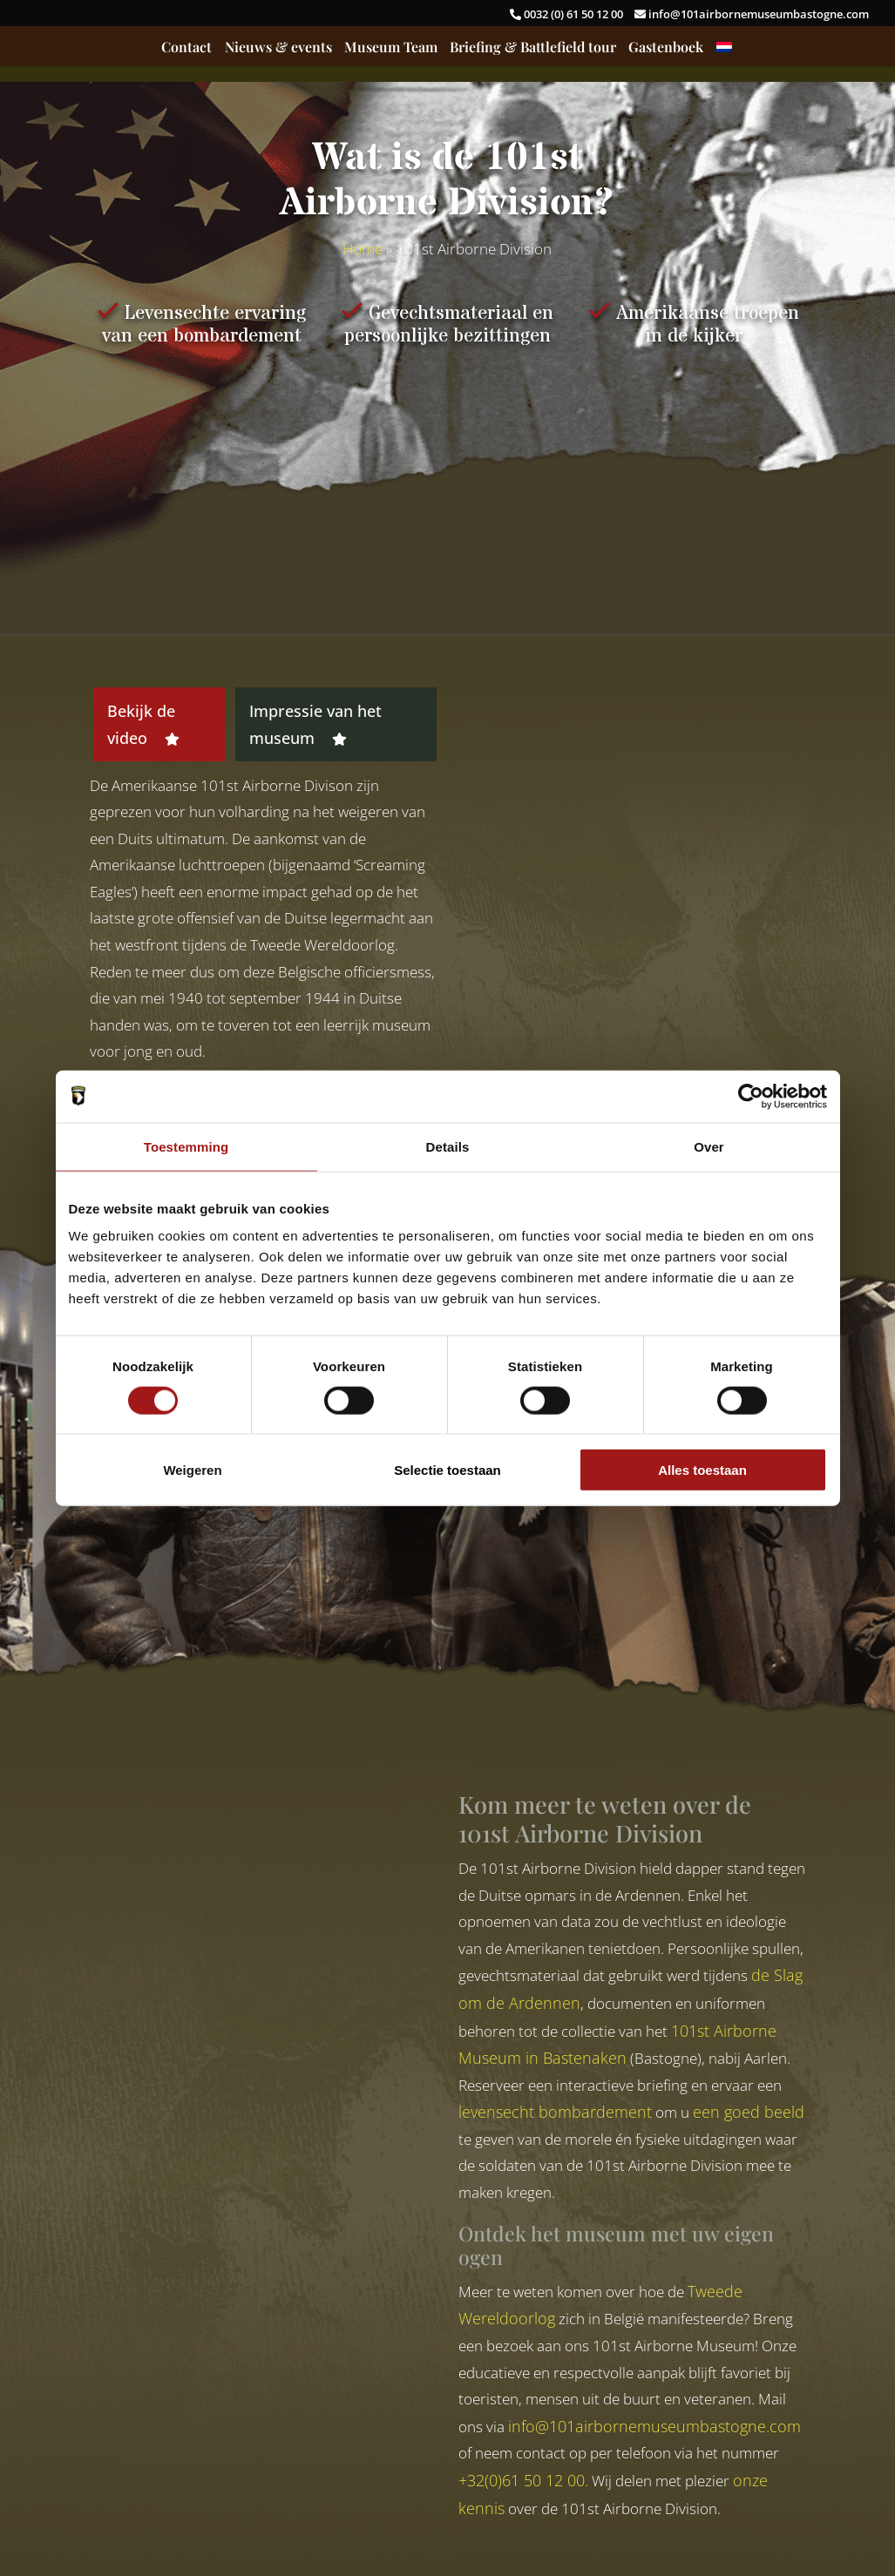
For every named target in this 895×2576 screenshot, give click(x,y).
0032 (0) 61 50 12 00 (568, 14)
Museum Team (390, 48)
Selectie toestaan (447, 1470)
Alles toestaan (702, 1470)
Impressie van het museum (315, 724)
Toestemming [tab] (186, 1146)
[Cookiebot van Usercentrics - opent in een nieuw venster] (751, 1096)
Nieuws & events (278, 48)
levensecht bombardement (555, 2111)
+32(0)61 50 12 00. (523, 2480)
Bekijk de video (143, 724)
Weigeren (192, 1470)
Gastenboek (665, 48)
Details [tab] (448, 1146)
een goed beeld (748, 2111)
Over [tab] (709, 1146)
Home (362, 249)
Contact (186, 48)
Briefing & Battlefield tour (533, 48)
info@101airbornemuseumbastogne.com (751, 14)
